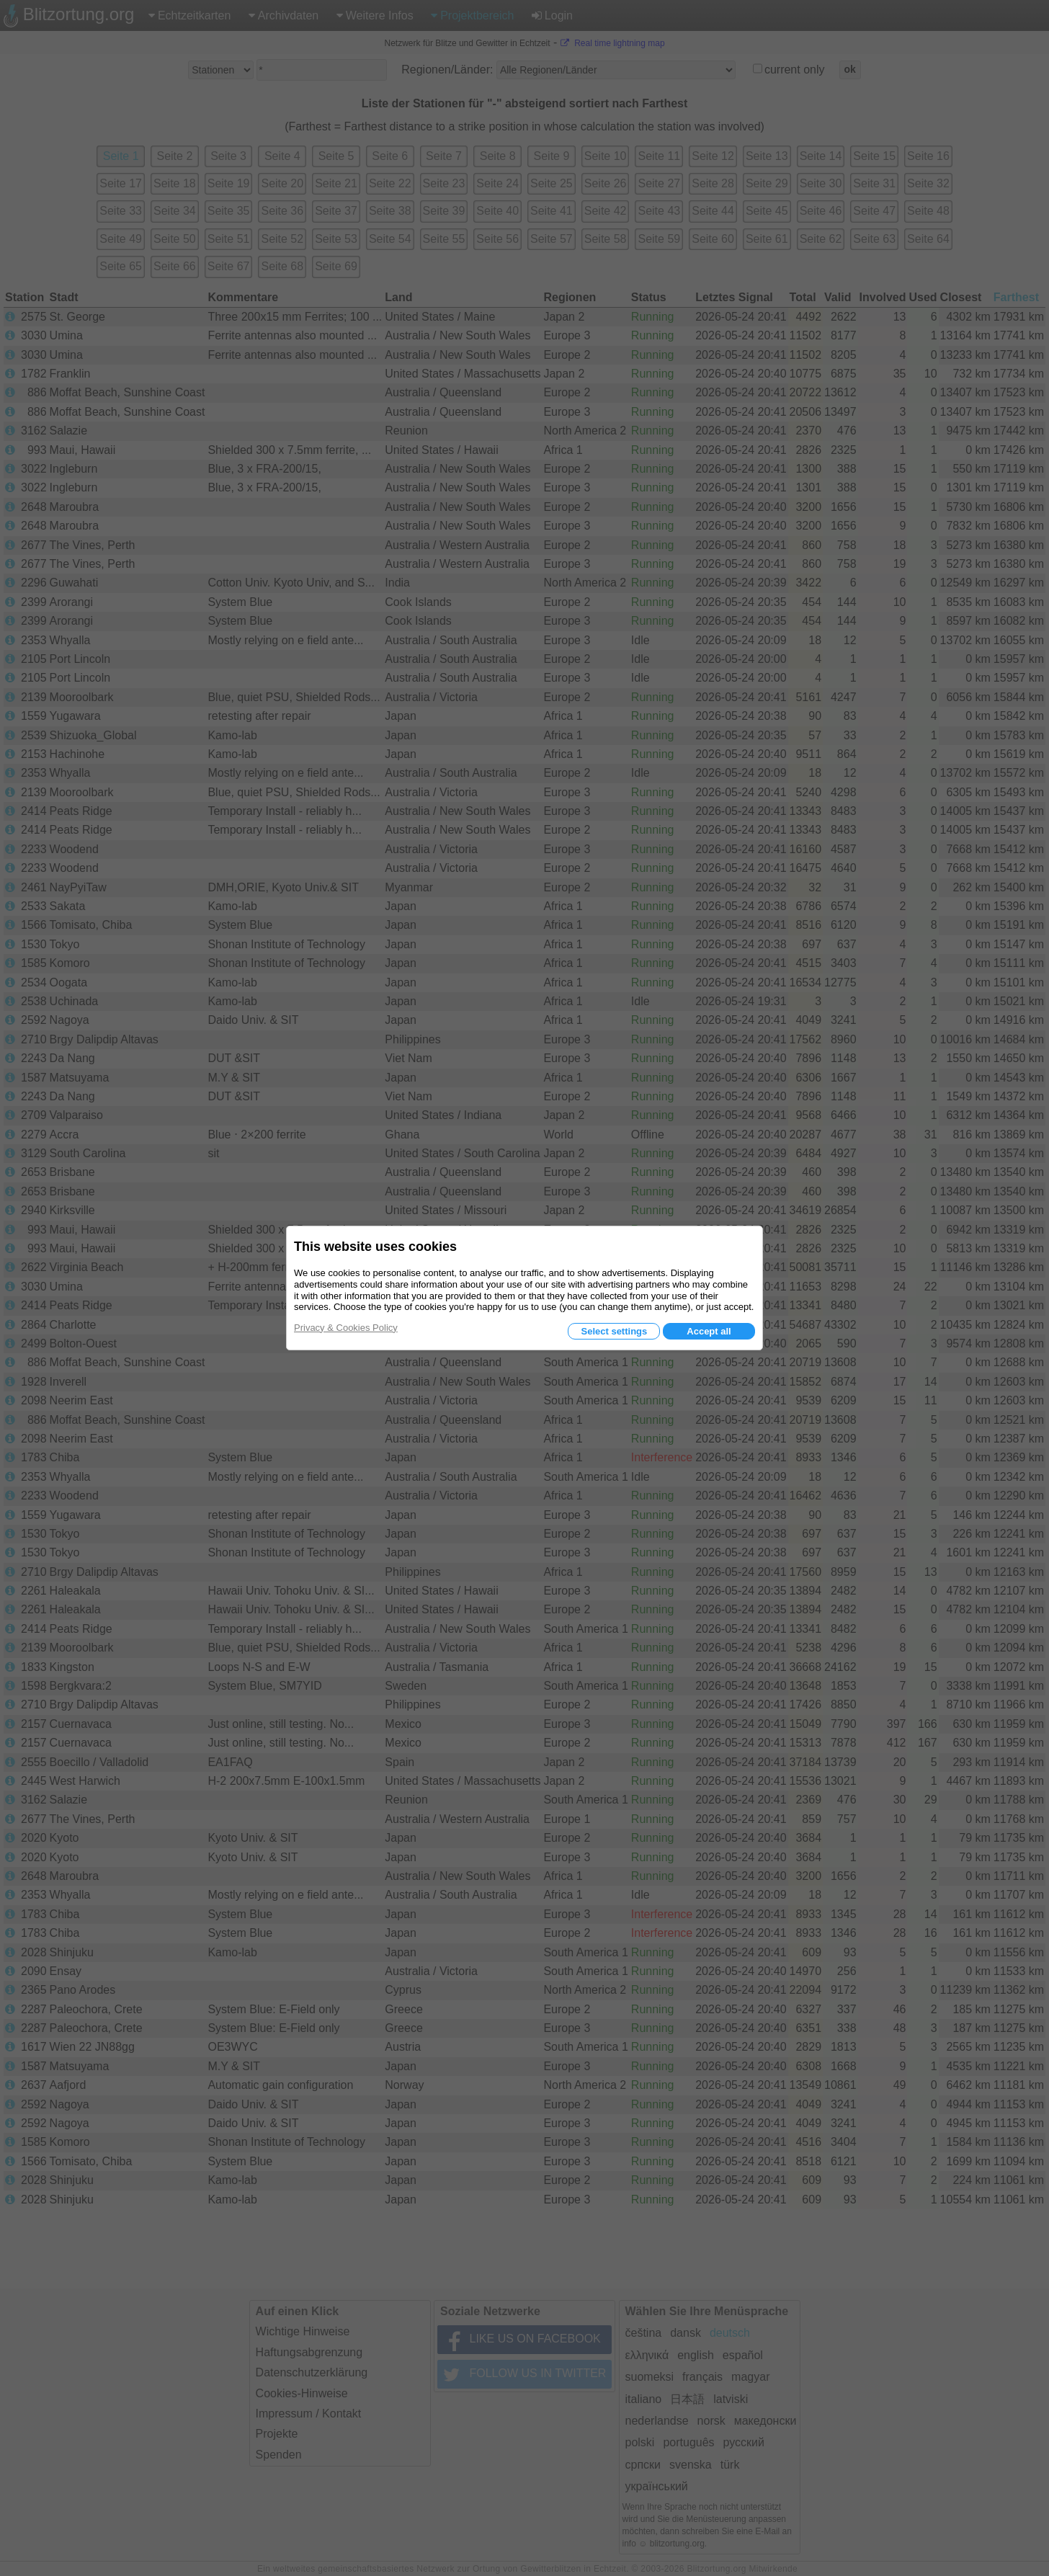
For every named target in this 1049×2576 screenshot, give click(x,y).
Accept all (709, 1331)
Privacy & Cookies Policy (346, 1327)
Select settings (614, 1331)
